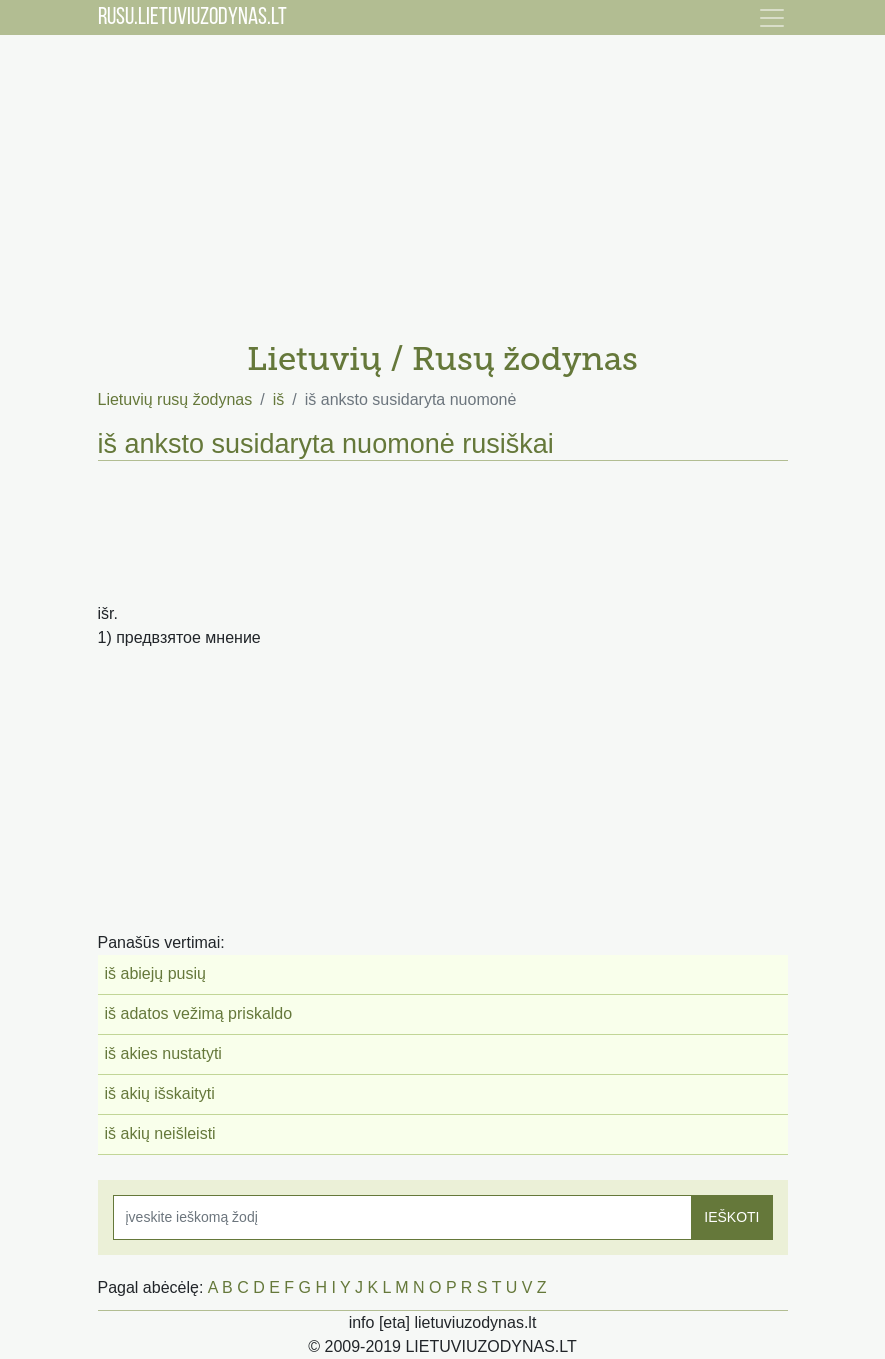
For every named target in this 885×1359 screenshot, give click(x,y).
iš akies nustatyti (163, 1053)
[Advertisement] (443, 180)
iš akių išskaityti (160, 1093)
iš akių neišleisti (160, 1133)
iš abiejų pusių (155, 973)
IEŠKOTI (731, 1217)
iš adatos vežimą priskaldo (199, 1013)
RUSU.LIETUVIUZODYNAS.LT (192, 18)
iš (279, 399)
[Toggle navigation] (772, 18)
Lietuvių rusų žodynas (175, 399)
